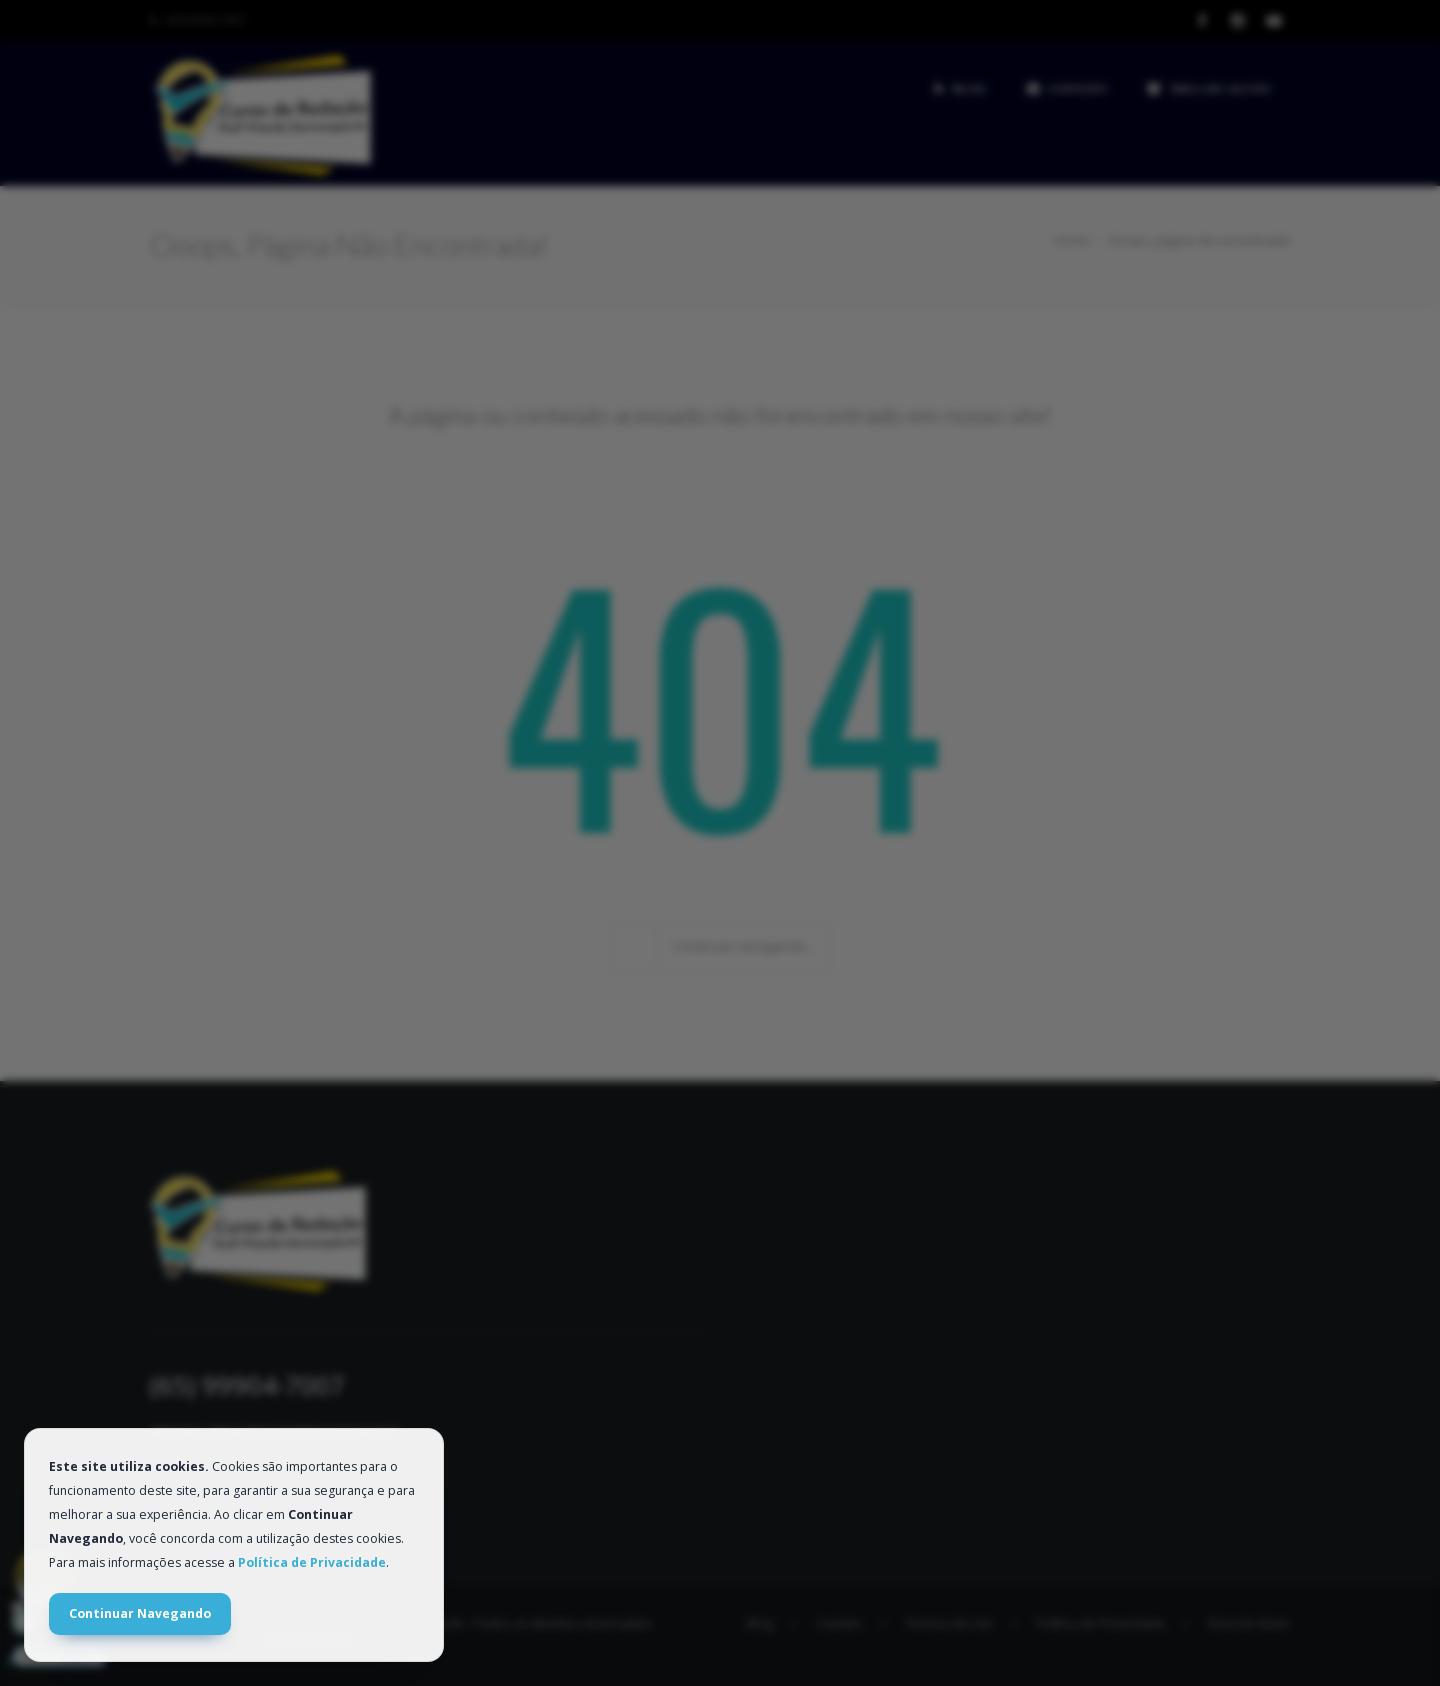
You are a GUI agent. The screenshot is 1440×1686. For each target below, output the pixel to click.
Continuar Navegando (140, 1613)
